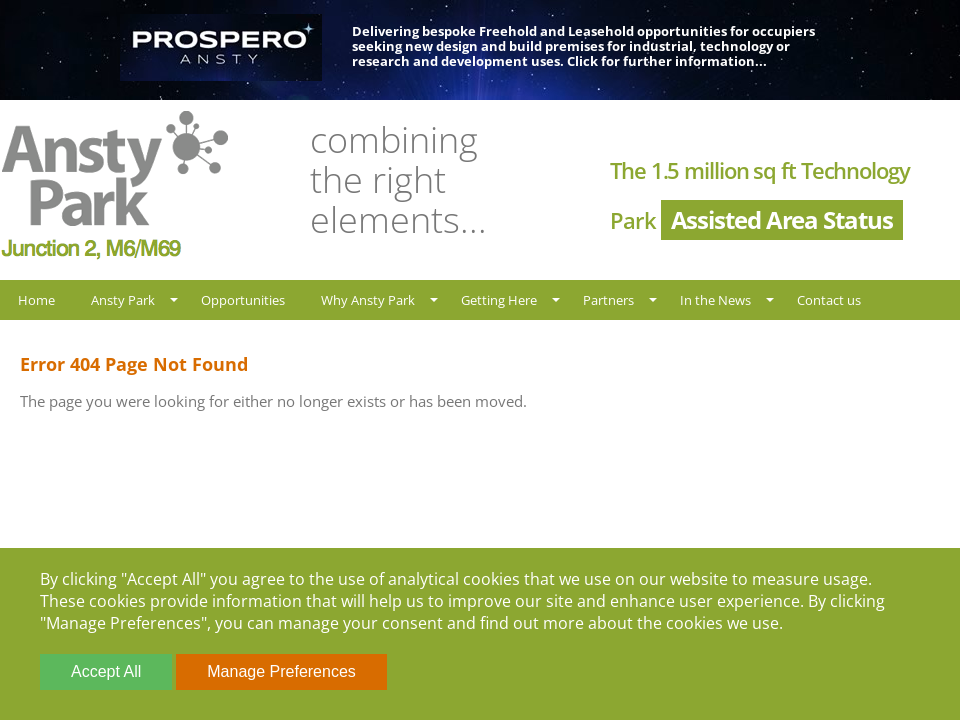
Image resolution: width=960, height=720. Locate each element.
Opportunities (243, 300)
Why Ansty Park (368, 300)
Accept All (106, 671)
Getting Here (499, 300)
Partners (608, 300)
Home (36, 300)
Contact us (829, 300)
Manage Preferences (281, 671)
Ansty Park (123, 300)
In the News (715, 300)
